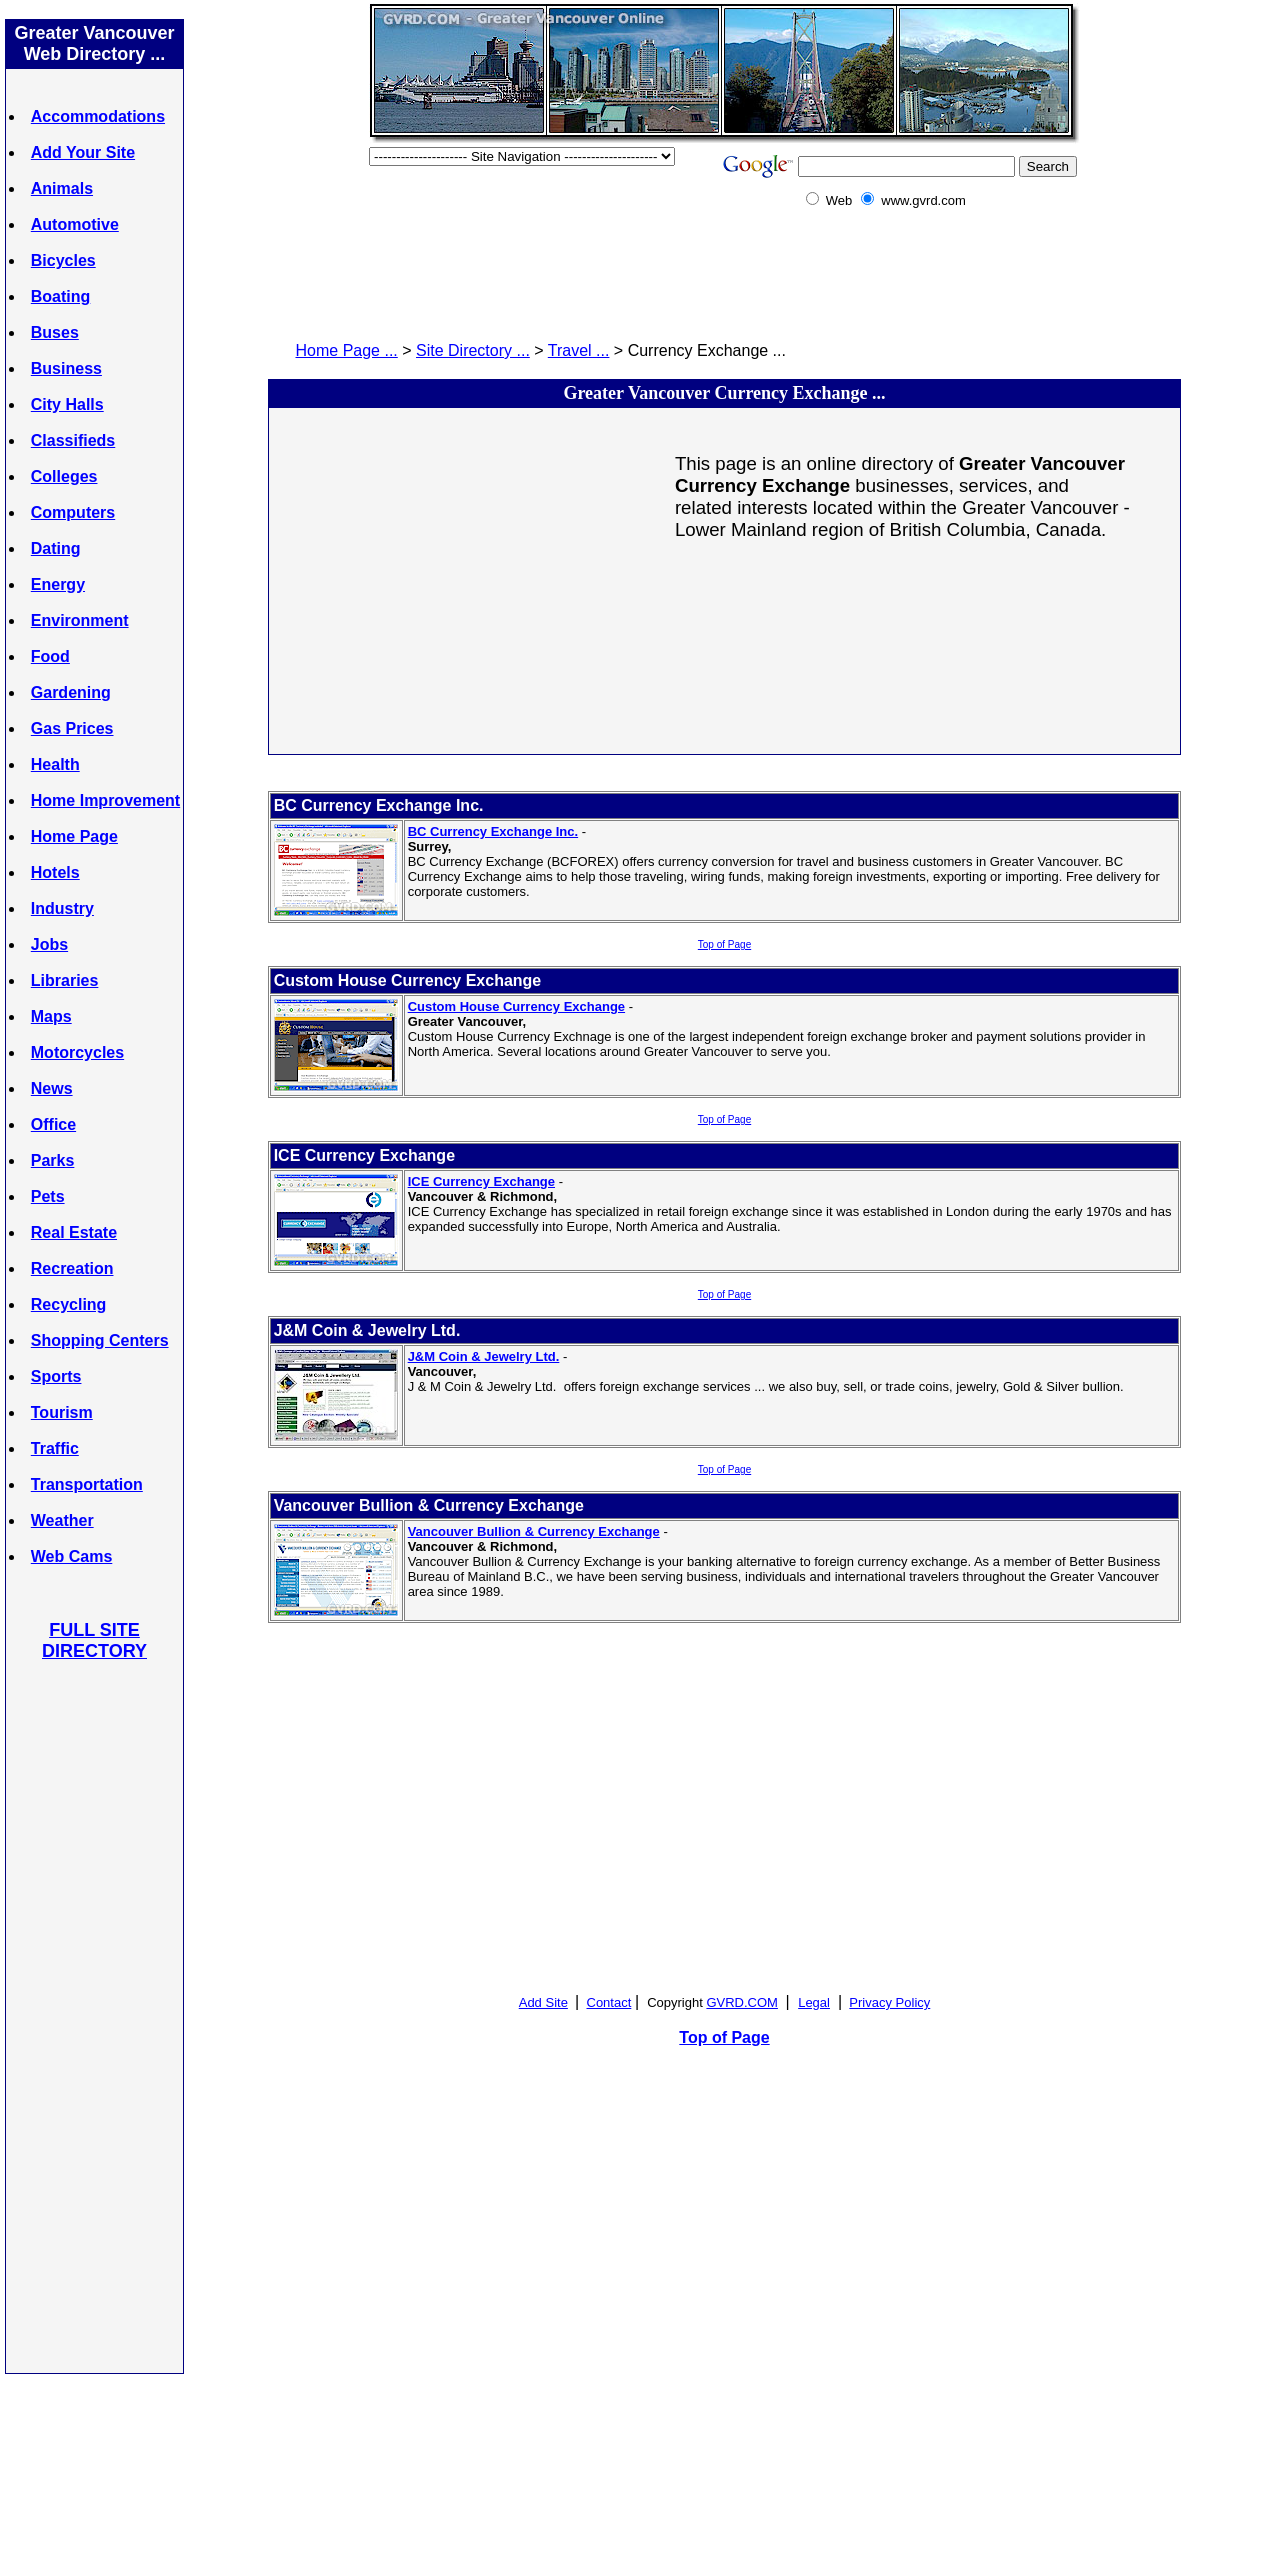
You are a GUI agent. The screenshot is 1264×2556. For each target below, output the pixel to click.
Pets (48, 1196)
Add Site (543, 2002)
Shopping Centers (100, 1340)
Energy (58, 584)
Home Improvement (105, 800)
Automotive (75, 224)
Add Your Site (83, 152)
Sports (56, 1376)
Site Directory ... (473, 350)
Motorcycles (77, 1052)
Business (66, 368)
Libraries (65, 980)
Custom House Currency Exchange (516, 1006)
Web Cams (72, 1556)
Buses (55, 332)
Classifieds (73, 440)
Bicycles (63, 260)
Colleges (64, 476)
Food (50, 656)
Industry (62, 908)
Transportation (87, 1484)
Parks (53, 1160)
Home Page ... (347, 350)
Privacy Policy (889, 2002)
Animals (62, 188)
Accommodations (98, 116)
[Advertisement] (95, 2016)
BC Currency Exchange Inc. (493, 831)
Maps (51, 1016)
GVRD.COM (742, 2002)
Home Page (74, 836)
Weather (62, 1520)
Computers (73, 512)
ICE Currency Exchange (481, 1181)
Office (53, 1124)
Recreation (72, 1268)
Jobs (49, 944)
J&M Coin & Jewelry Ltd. (484, 1356)
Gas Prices (72, 728)
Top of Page (724, 944)
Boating (61, 296)
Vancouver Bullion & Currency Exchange (534, 1531)
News (52, 1088)
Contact (609, 2002)
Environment (80, 620)
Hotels (55, 872)
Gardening (71, 692)
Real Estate (74, 1232)
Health (55, 764)
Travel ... (579, 350)
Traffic (55, 1448)
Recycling (69, 1304)
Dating (56, 548)
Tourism (62, 1412)
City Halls (67, 404)
